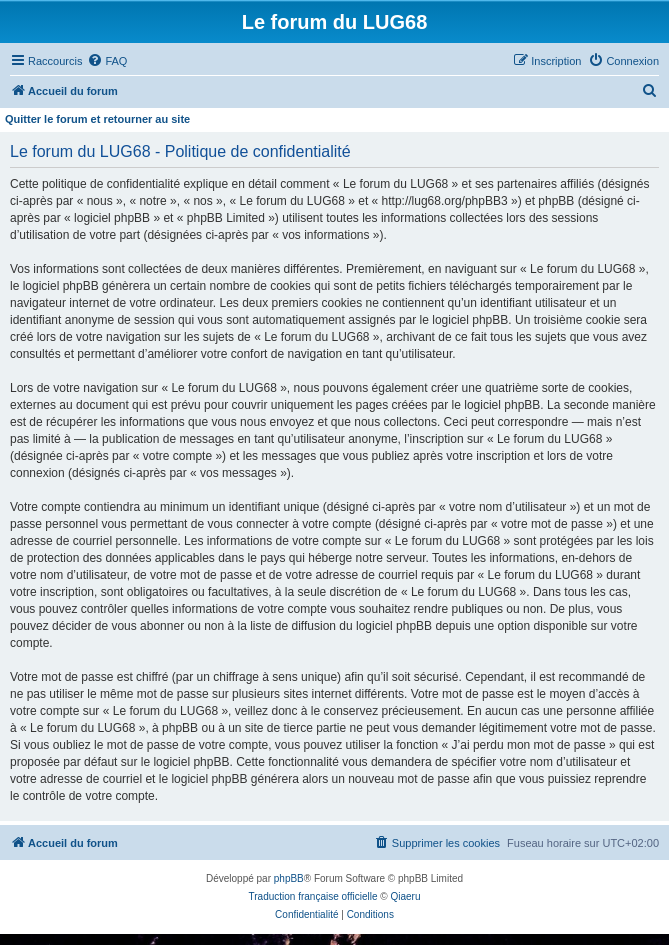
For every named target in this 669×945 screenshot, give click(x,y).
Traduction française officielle (313, 896)
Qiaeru (405, 896)
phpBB (289, 878)
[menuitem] (107, 61)
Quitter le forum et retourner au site (97, 119)
